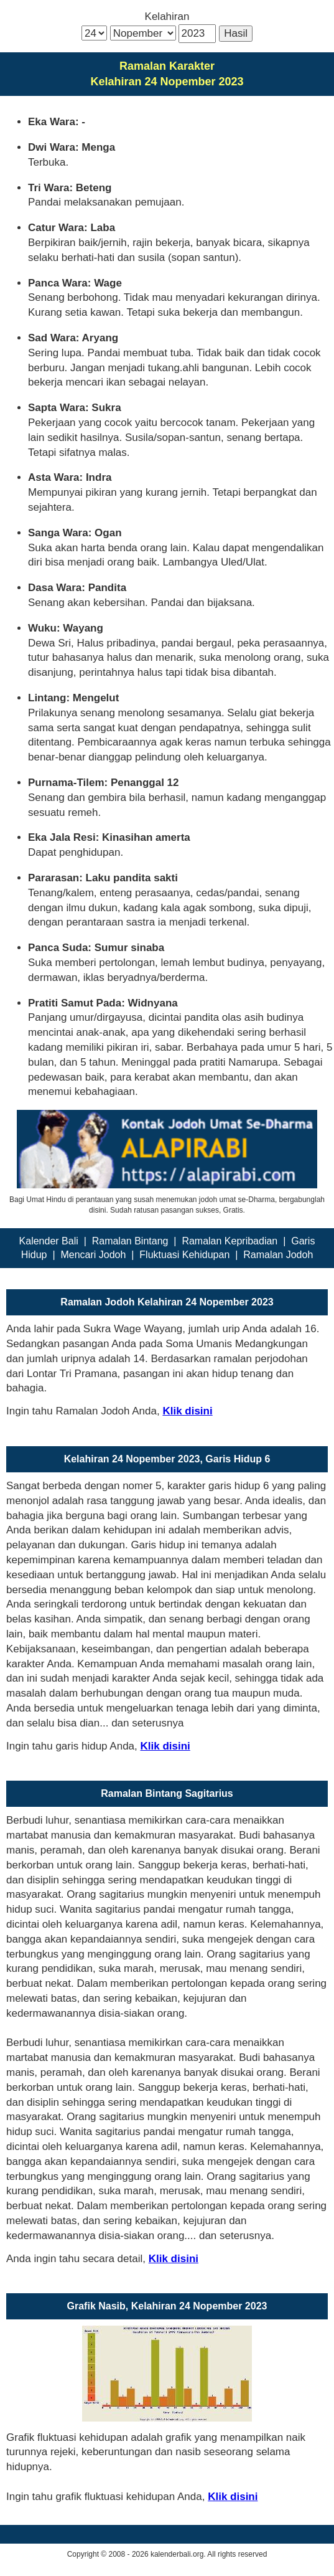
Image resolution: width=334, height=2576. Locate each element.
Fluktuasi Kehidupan (184, 1254)
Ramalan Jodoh (278, 1254)
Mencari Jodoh (93, 1254)
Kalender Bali (48, 1241)
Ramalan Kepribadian (229, 1241)
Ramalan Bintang (130, 1241)
